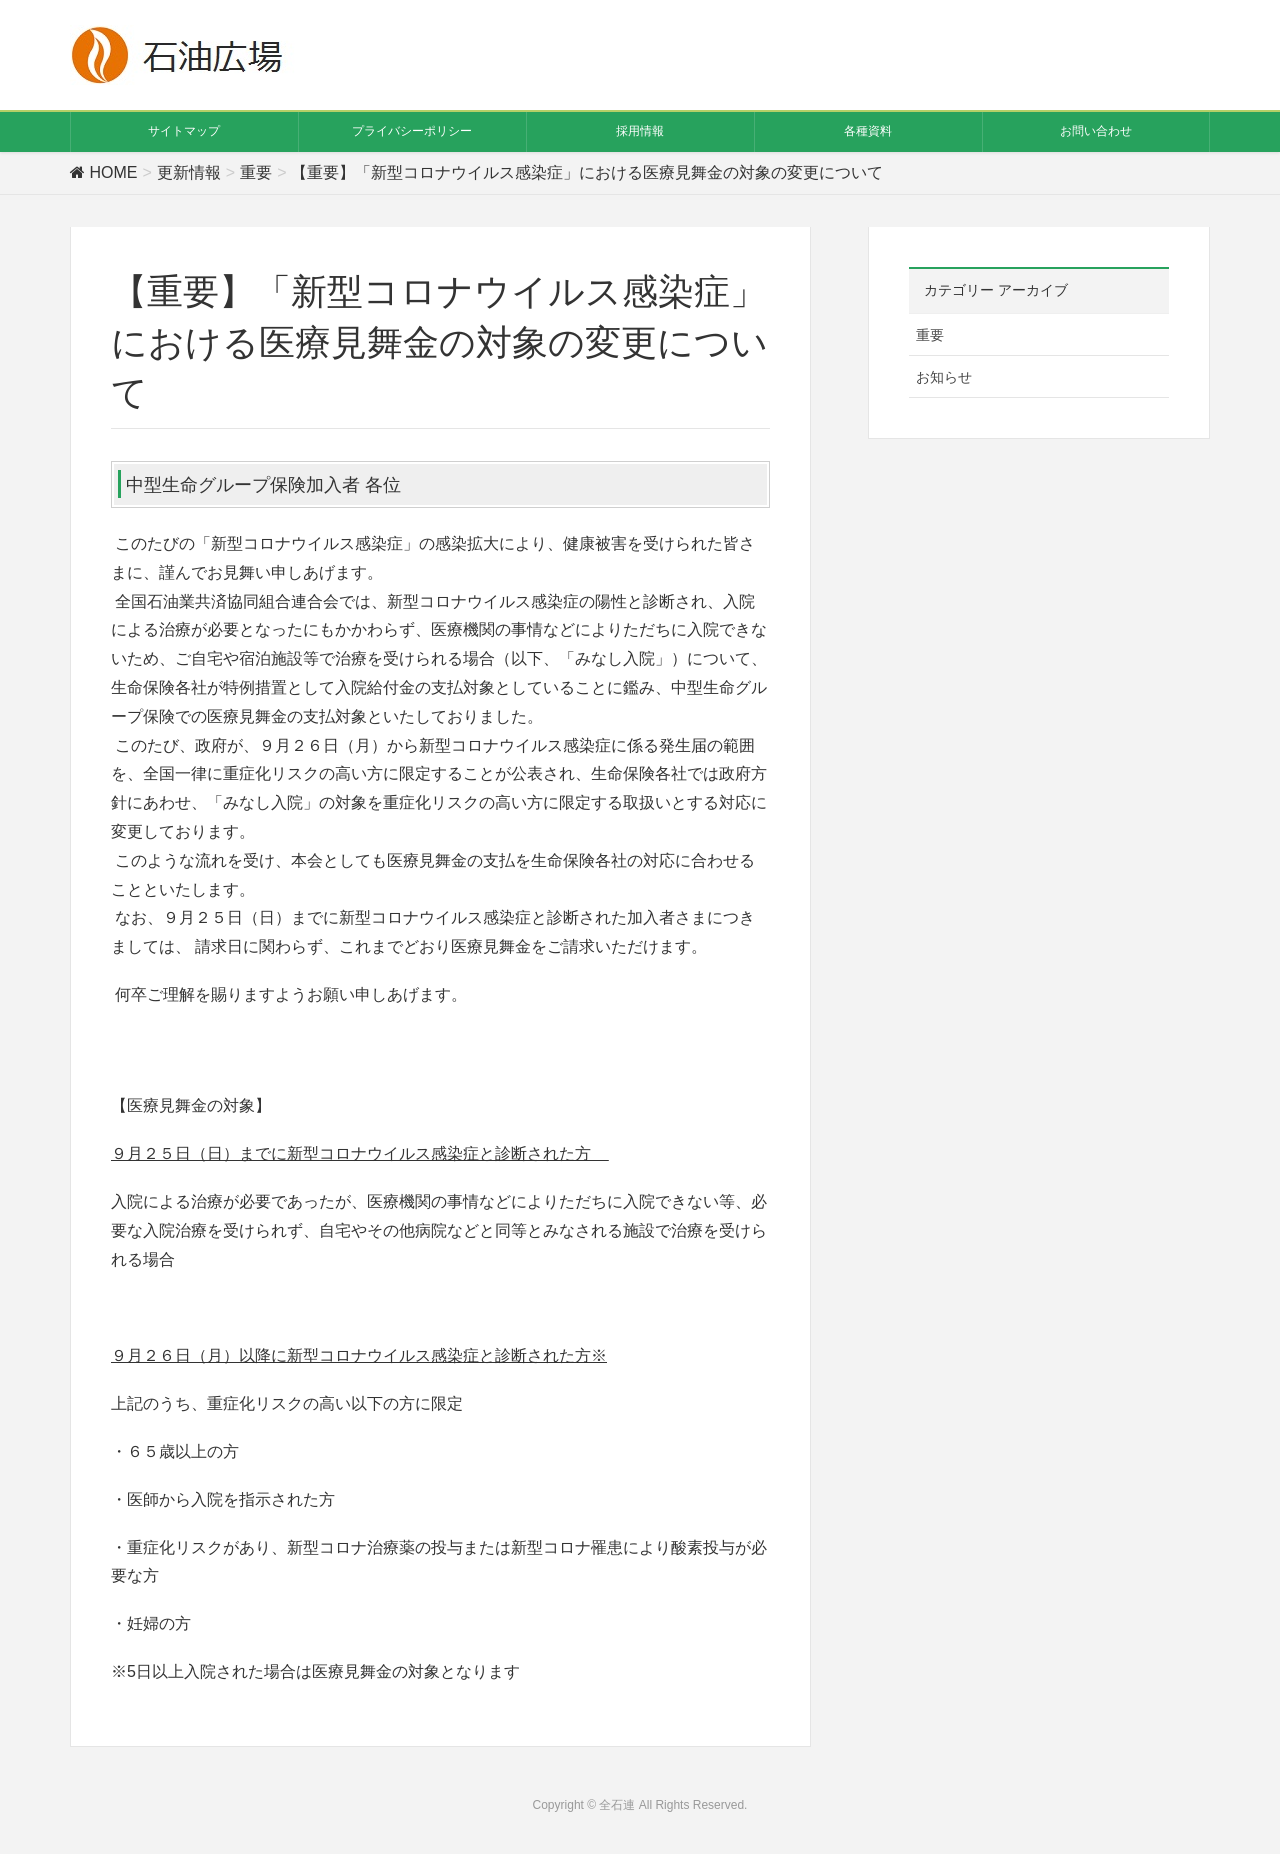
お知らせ (944, 377)
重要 (930, 335)
